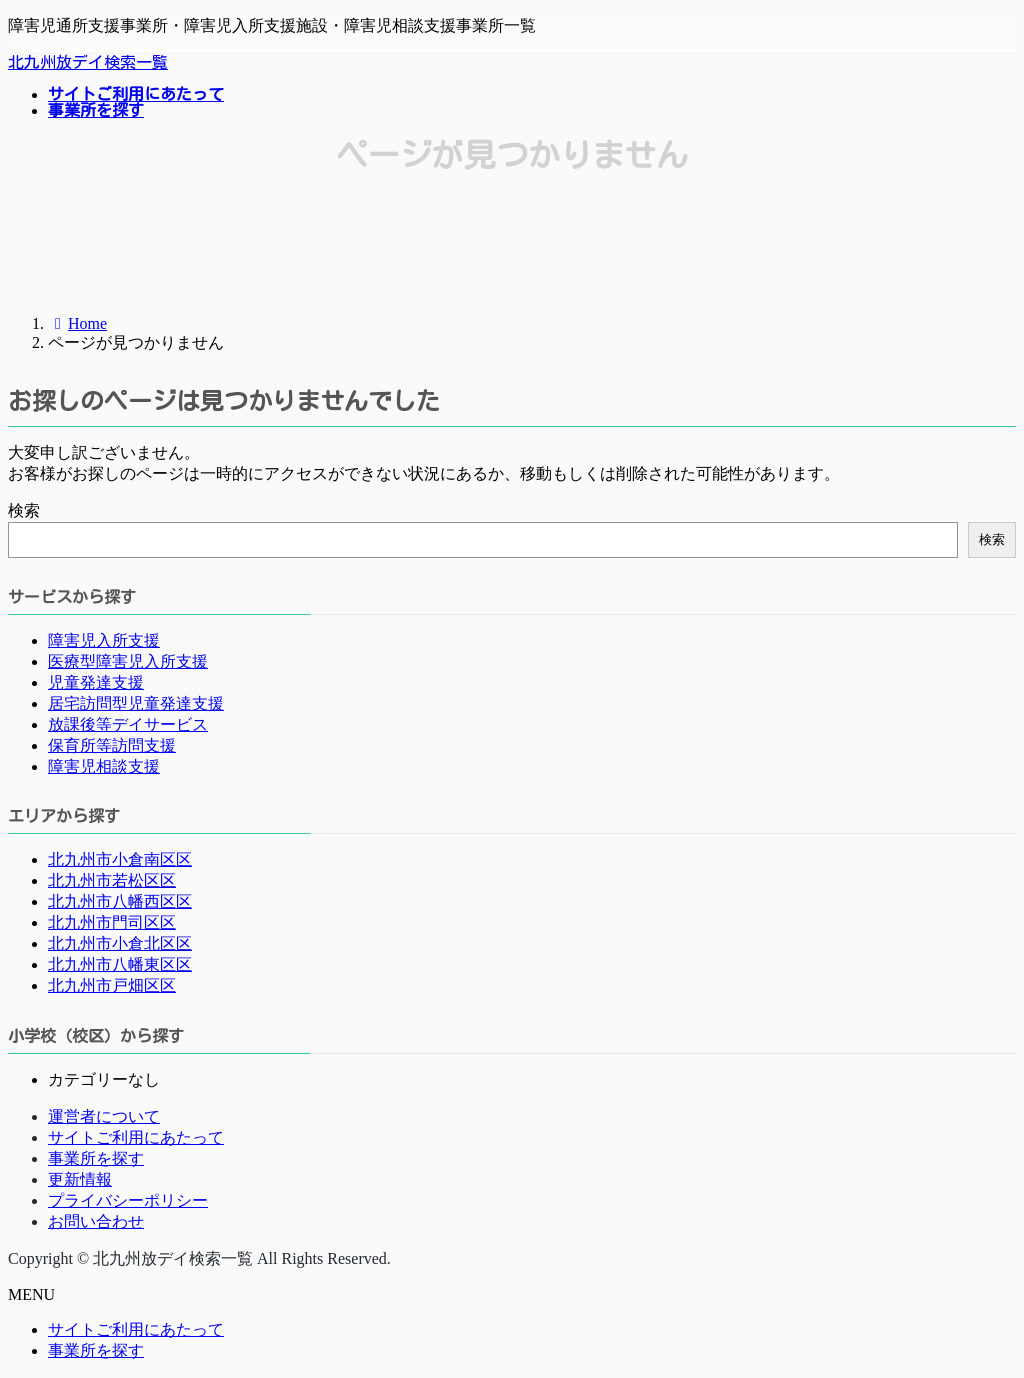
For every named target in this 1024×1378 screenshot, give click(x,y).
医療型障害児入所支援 (128, 661)
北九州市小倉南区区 (120, 859)
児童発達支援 (96, 682)
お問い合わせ (96, 1221)
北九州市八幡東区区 (120, 964)
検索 (24, 510)
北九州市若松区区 (112, 880)
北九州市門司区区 (112, 922)
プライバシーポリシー (128, 1200)
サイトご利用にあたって (136, 1137)
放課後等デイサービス (128, 724)
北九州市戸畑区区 (112, 985)
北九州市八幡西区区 (120, 901)
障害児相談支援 (104, 766)
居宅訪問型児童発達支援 (136, 703)
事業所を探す (96, 1158)
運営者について (104, 1116)
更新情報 (80, 1179)
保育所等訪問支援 (112, 745)
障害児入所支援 (104, 640)
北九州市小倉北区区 (120, 943)
